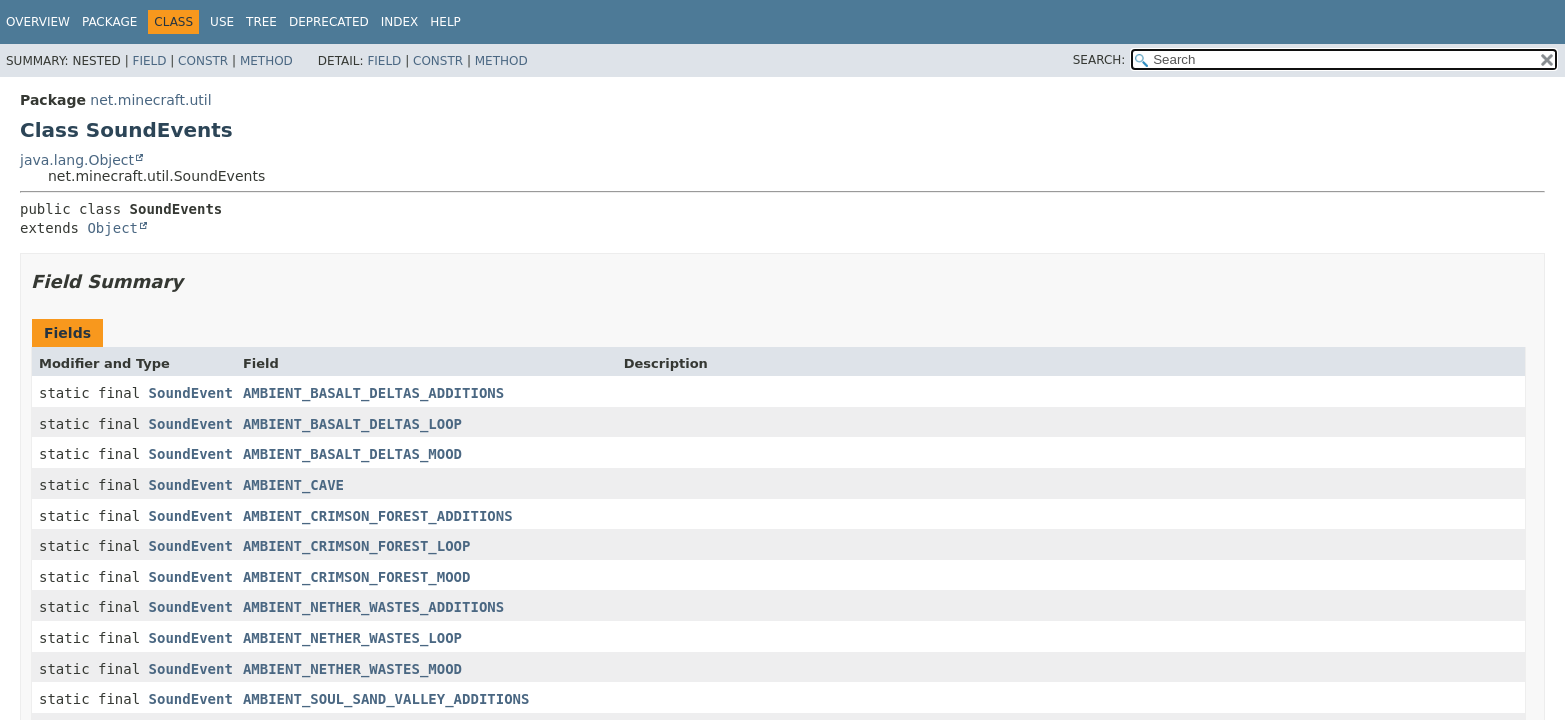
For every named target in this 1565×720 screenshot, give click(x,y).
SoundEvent (191, 393)
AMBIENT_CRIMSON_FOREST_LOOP (357, 546)
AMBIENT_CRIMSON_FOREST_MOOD (357, 577)
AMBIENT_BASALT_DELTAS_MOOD (352, 454)
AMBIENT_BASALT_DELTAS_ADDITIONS (373, 393)
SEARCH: (1099, 60)
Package (109, 22)
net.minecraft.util (150, 100)
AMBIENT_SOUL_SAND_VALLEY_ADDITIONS (386, 699)
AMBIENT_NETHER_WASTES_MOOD (352, 669)
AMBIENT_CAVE (293, 485)
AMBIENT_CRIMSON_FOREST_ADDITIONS (378, 516)
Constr (203, 61)
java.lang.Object (77, 160)
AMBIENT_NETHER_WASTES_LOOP (352, 638)
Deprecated (329, 22)
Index (400, 22)
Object (112, 228)
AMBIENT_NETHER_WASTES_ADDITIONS (373, 607)
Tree (261, 22)
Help (445, 22)
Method (266, 61)
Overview (38, 22)
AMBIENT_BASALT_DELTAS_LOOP (352, 424)
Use (222, 22)
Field (149, 61)
